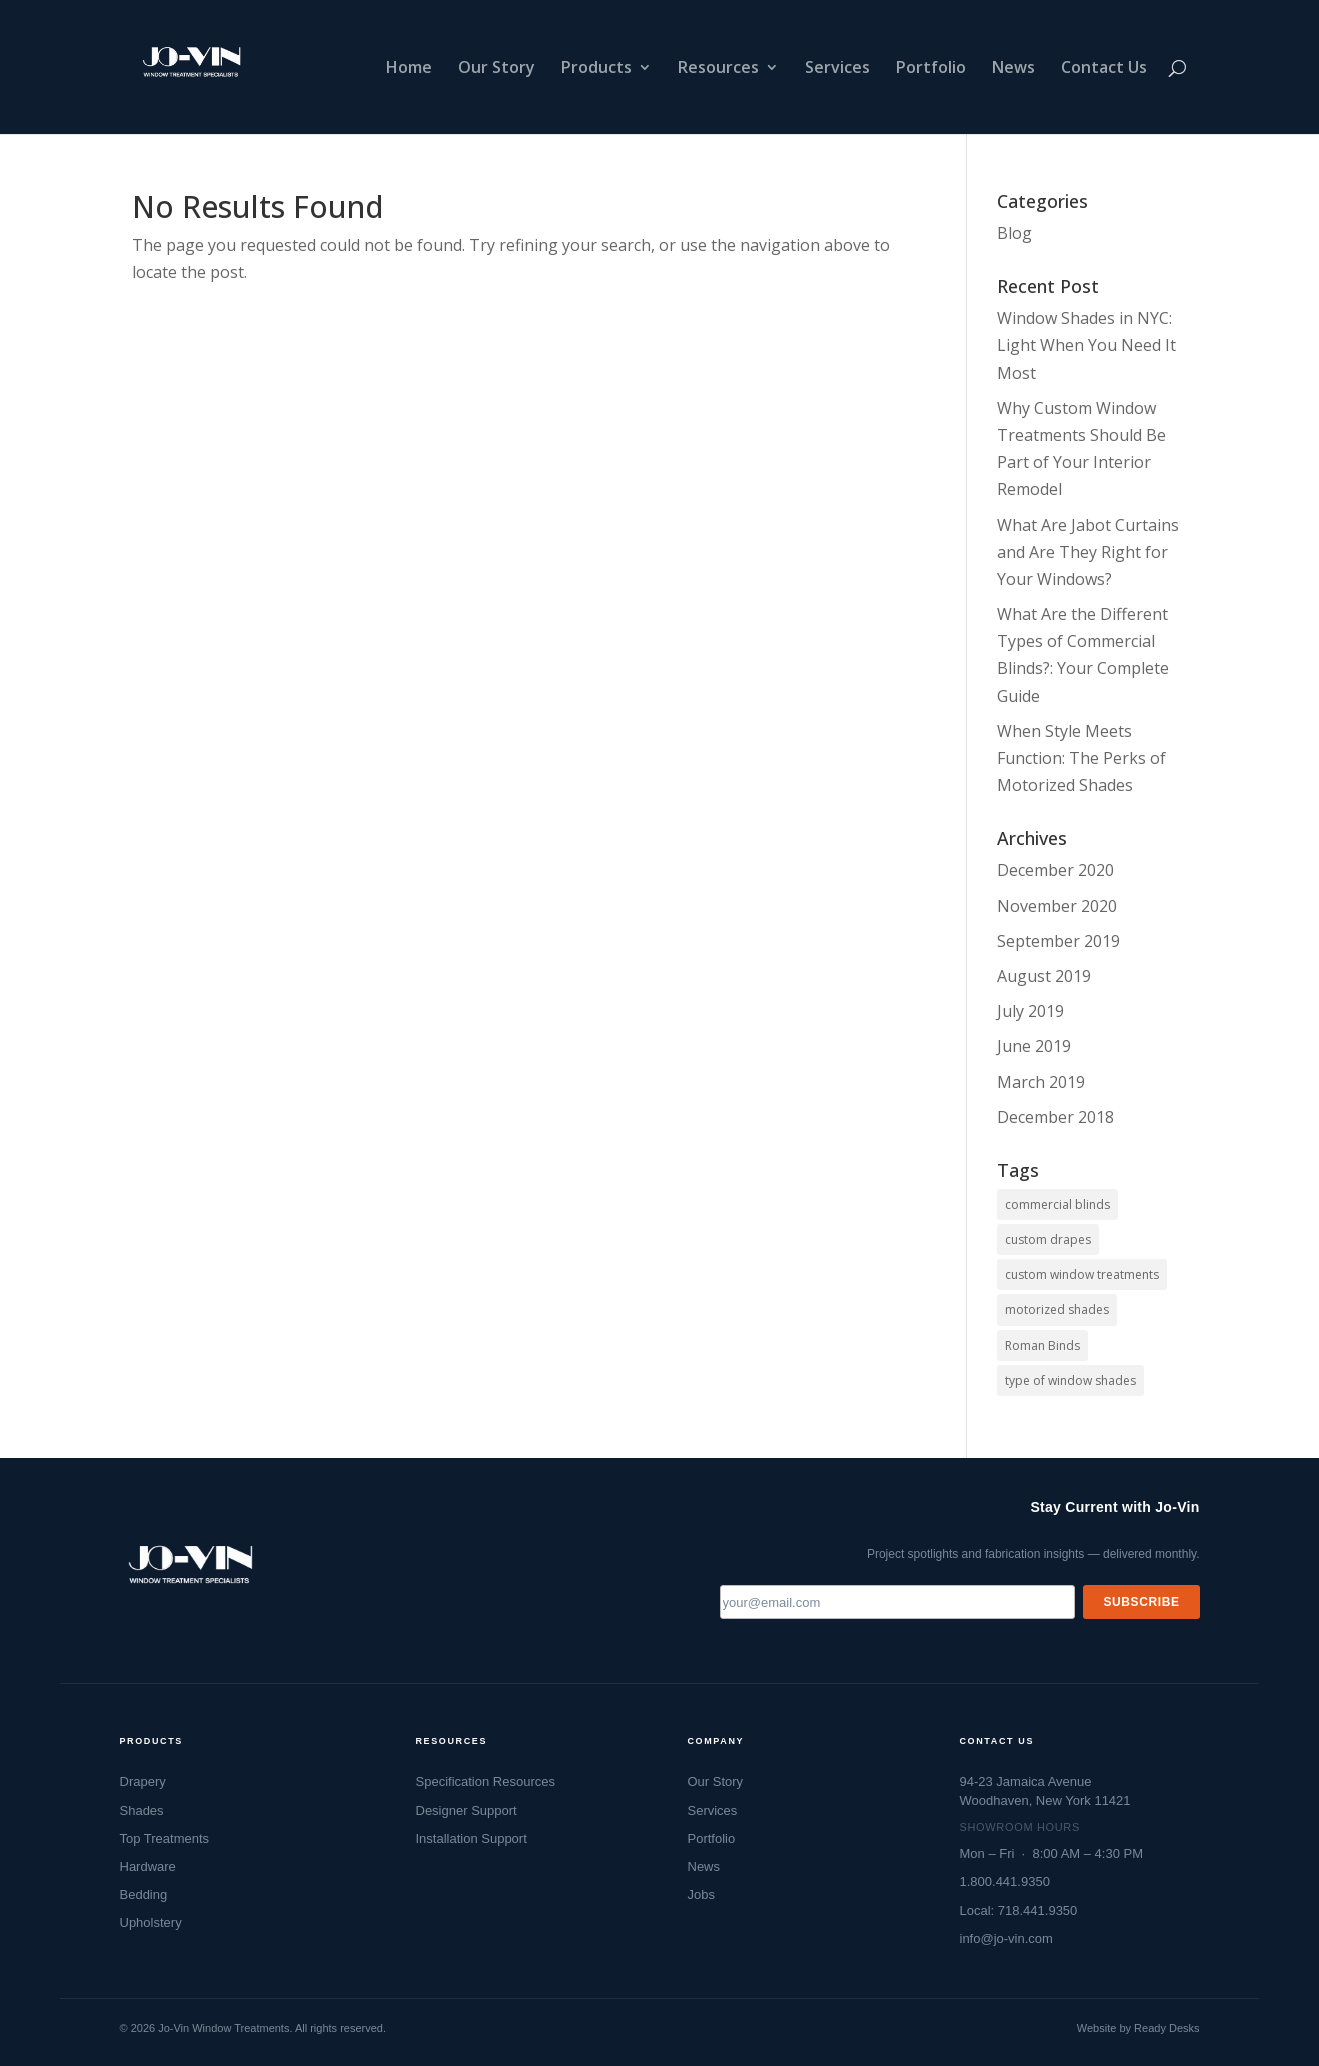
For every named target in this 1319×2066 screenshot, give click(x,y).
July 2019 (1030, 1011)
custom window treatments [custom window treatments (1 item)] (1082, 1274)
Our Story (496, 69)
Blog (1014, 233)
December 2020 (1055, 870)
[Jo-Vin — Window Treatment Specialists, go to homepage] (189, 1571)
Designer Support (466, 1810)
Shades (142, 1810)
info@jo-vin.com (1006, 1938)
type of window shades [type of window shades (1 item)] (1070, 1380)
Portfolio (931, 69)
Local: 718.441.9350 (1019, 1910)
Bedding (144, 1894)
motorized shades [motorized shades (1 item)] (1057, 1309)
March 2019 (1041, 1082)
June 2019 (1034, 1046)
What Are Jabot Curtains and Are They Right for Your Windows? (1088, 552)
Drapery (143, 1781)
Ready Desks (1166, 2028)
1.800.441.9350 (1005, 1881)
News (1013, 69)
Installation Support (471, 1838)
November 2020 (1057, 906)
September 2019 (1058, 941)
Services (837, 69)
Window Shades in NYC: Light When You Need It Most (1086, 345)
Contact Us (1104, 69)
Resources (718, 69)
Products (596, 69)
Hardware (148, 1866)
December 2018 (1055, 1117)
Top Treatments (165, 1838)
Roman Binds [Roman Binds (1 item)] (1042, 1345)
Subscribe (1141, 1602)
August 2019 (1044, 976)
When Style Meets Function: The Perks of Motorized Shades (1081, 758)
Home (409, 69)
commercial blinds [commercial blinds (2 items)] (1057, 1204)
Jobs (701, 1894)
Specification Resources (485, 1781)
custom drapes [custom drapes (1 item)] (1048, 1239)
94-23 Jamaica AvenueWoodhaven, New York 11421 (1045, 1790)
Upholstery (151, 1922)
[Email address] (898, 1602)
